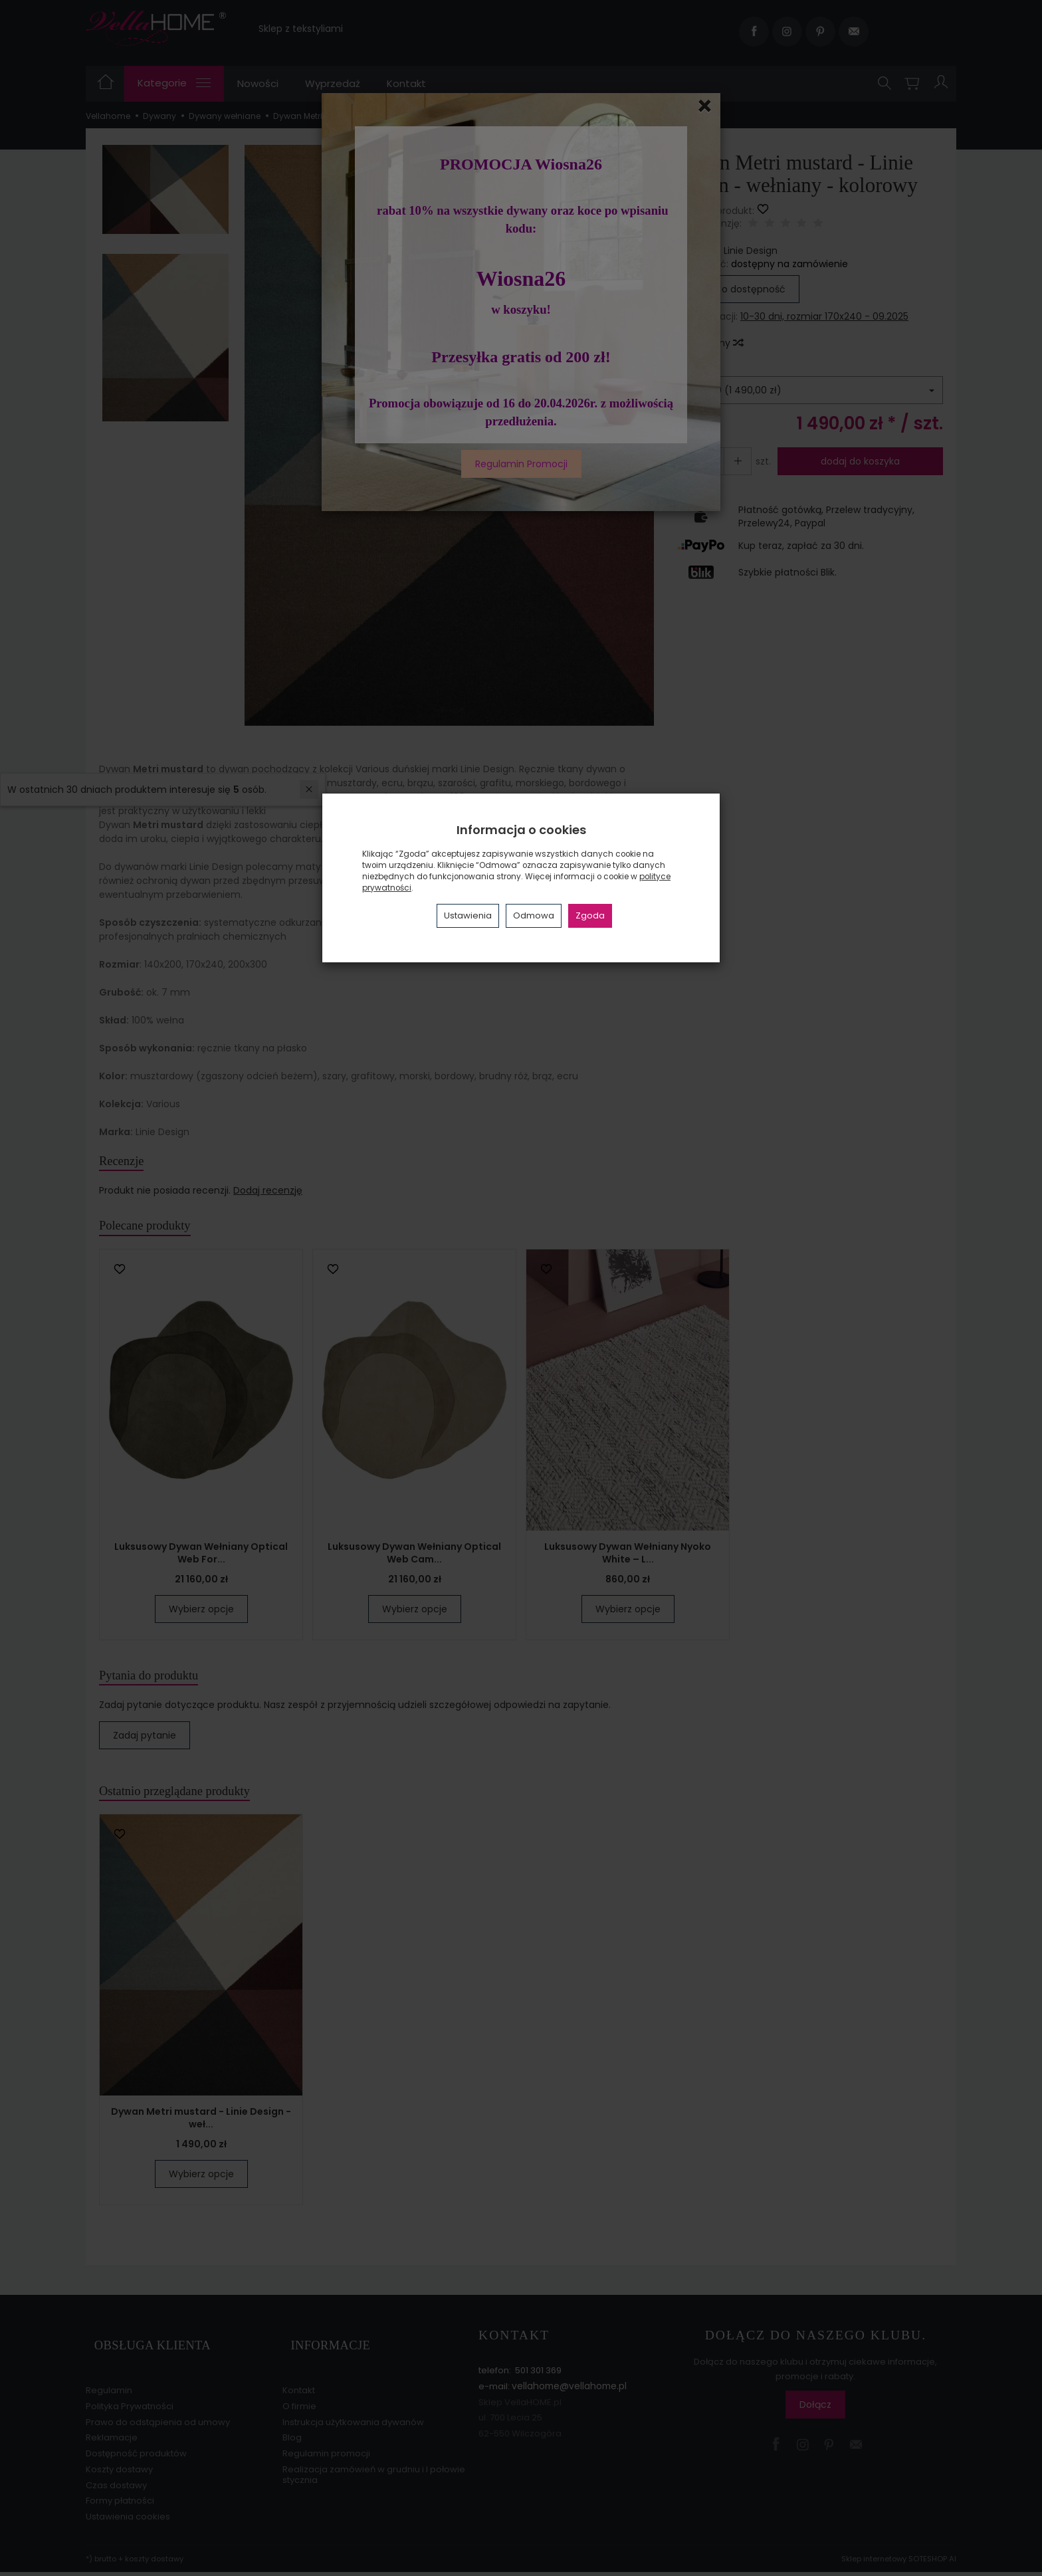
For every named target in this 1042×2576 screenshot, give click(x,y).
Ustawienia (468, 915)
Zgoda (590, 915)
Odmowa (533, 915)
